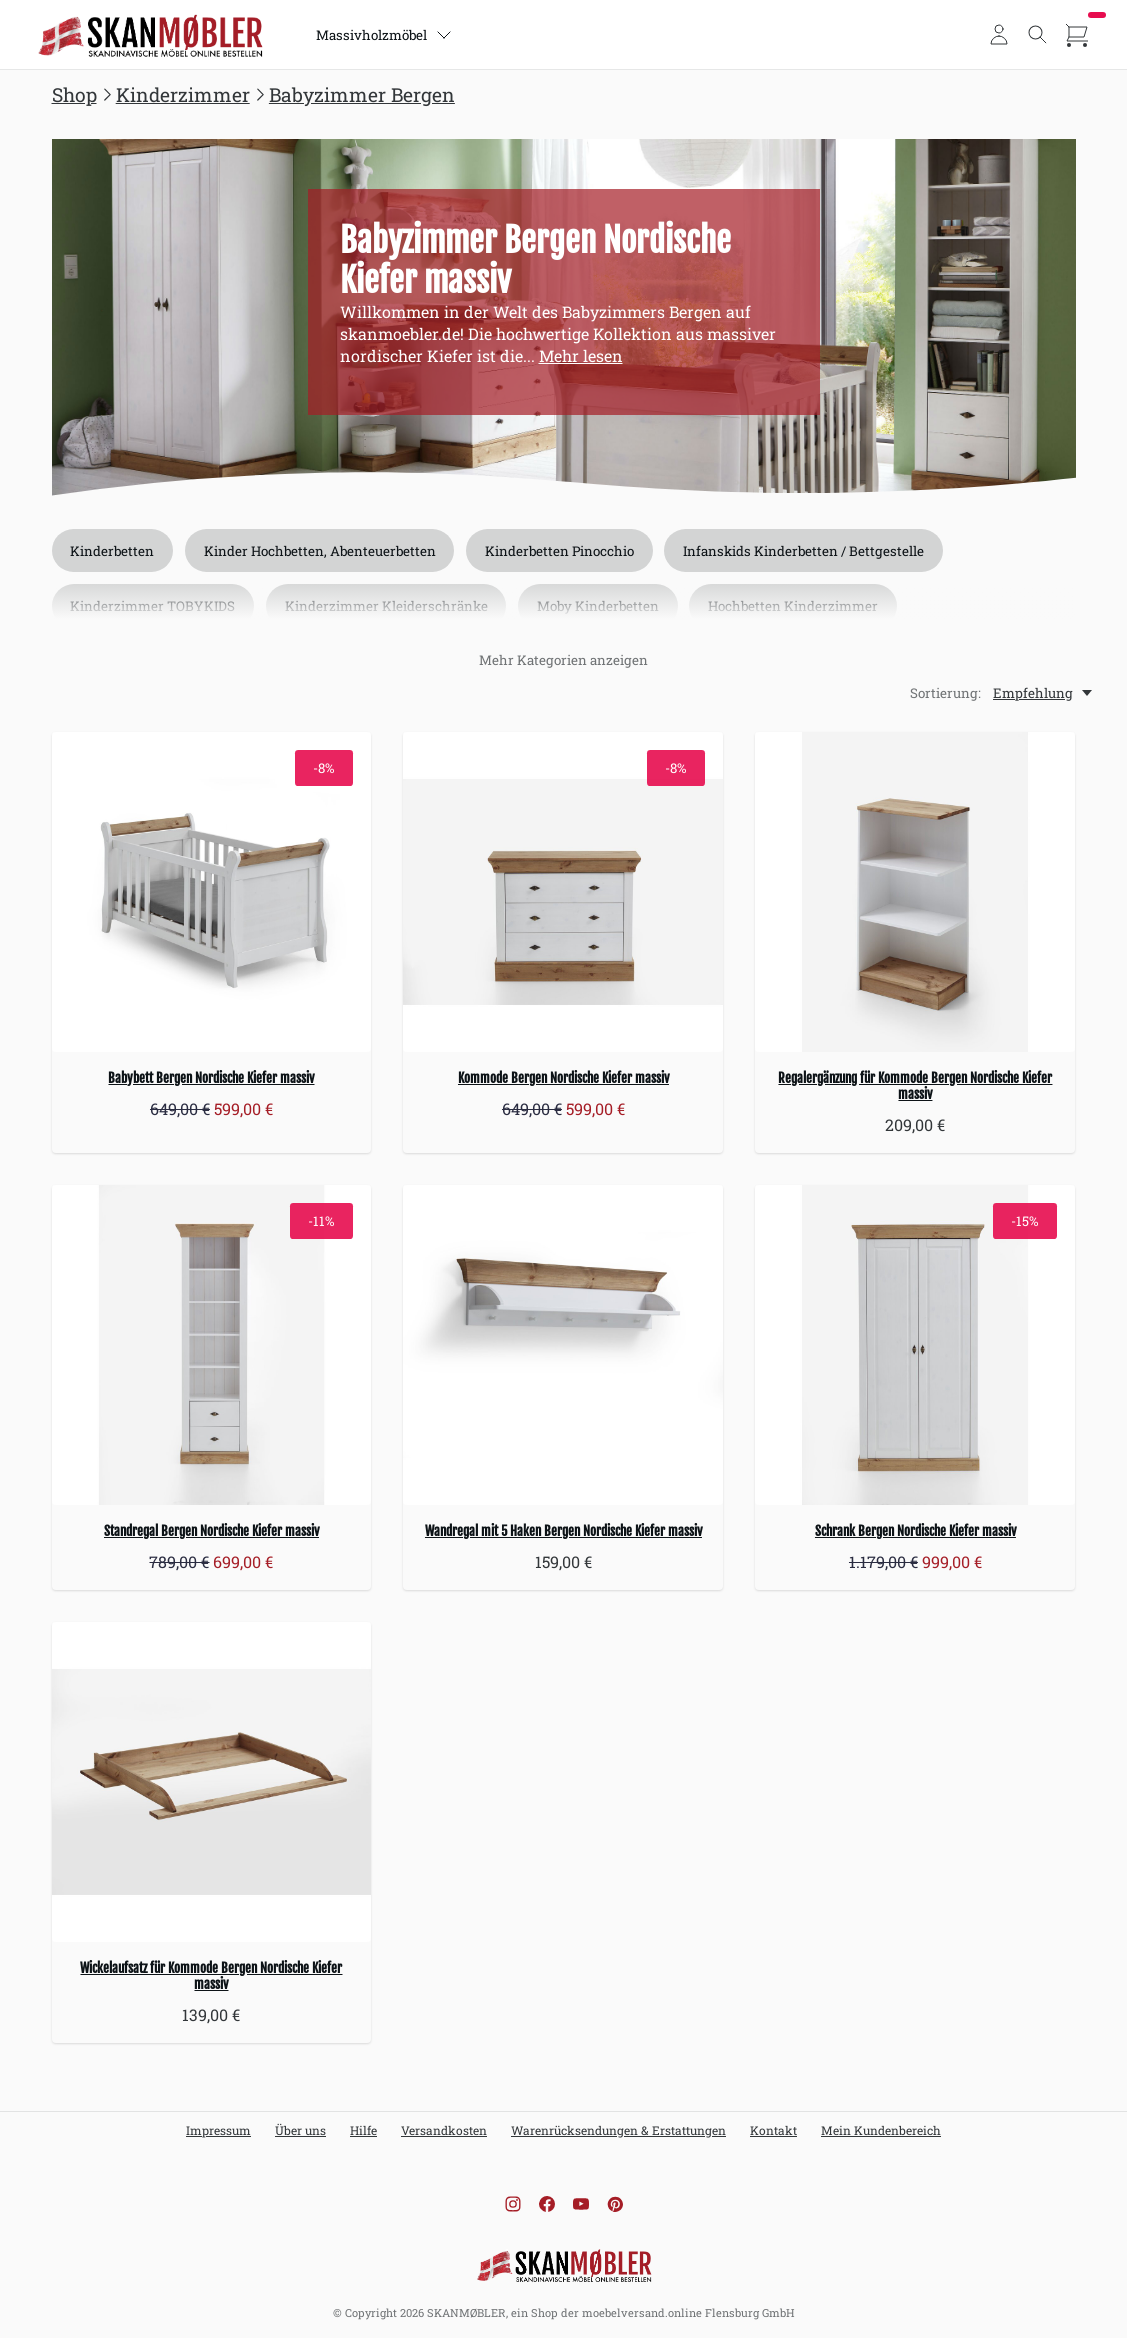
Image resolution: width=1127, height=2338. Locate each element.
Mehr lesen (581, 355)
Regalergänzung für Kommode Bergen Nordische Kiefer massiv (915, 1086)
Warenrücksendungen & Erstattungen (618, 2130)
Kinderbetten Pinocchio (561, 551)
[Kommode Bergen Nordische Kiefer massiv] (563, 892)
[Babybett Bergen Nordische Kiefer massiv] (212, 892)
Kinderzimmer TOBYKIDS (153, 607)
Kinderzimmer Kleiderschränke (387, 607)
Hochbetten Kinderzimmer (796, 607)
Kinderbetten (113, 551)
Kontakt (773, 2130)
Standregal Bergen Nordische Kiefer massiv (211, 1531)
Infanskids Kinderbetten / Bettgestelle (806, 551)
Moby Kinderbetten (600, 607)
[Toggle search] (1038, 35)
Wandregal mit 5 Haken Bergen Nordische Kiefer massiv (563, 1531)
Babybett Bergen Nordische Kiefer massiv (211, 1078)
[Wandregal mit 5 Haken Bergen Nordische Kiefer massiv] (563, 1345)
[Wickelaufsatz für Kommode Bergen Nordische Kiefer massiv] (212, 1782)
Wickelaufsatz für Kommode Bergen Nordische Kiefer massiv (211, 1976)
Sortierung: (945, 693)
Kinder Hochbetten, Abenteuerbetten (321, 551)
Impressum (218, 2130)
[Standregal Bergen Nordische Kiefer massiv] (212, 1345)
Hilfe (363, 2130)
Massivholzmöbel (385, 35)
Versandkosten (444, 2130)
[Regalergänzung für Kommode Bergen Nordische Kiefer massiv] (915, 892)
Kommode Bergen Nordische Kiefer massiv (563, 1078)
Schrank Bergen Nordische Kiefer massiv (915, 1531)
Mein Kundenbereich (881, 2130)
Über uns (300, 2130)
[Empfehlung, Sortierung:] (1044, 693)
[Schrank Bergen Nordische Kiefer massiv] (915, 1345)
